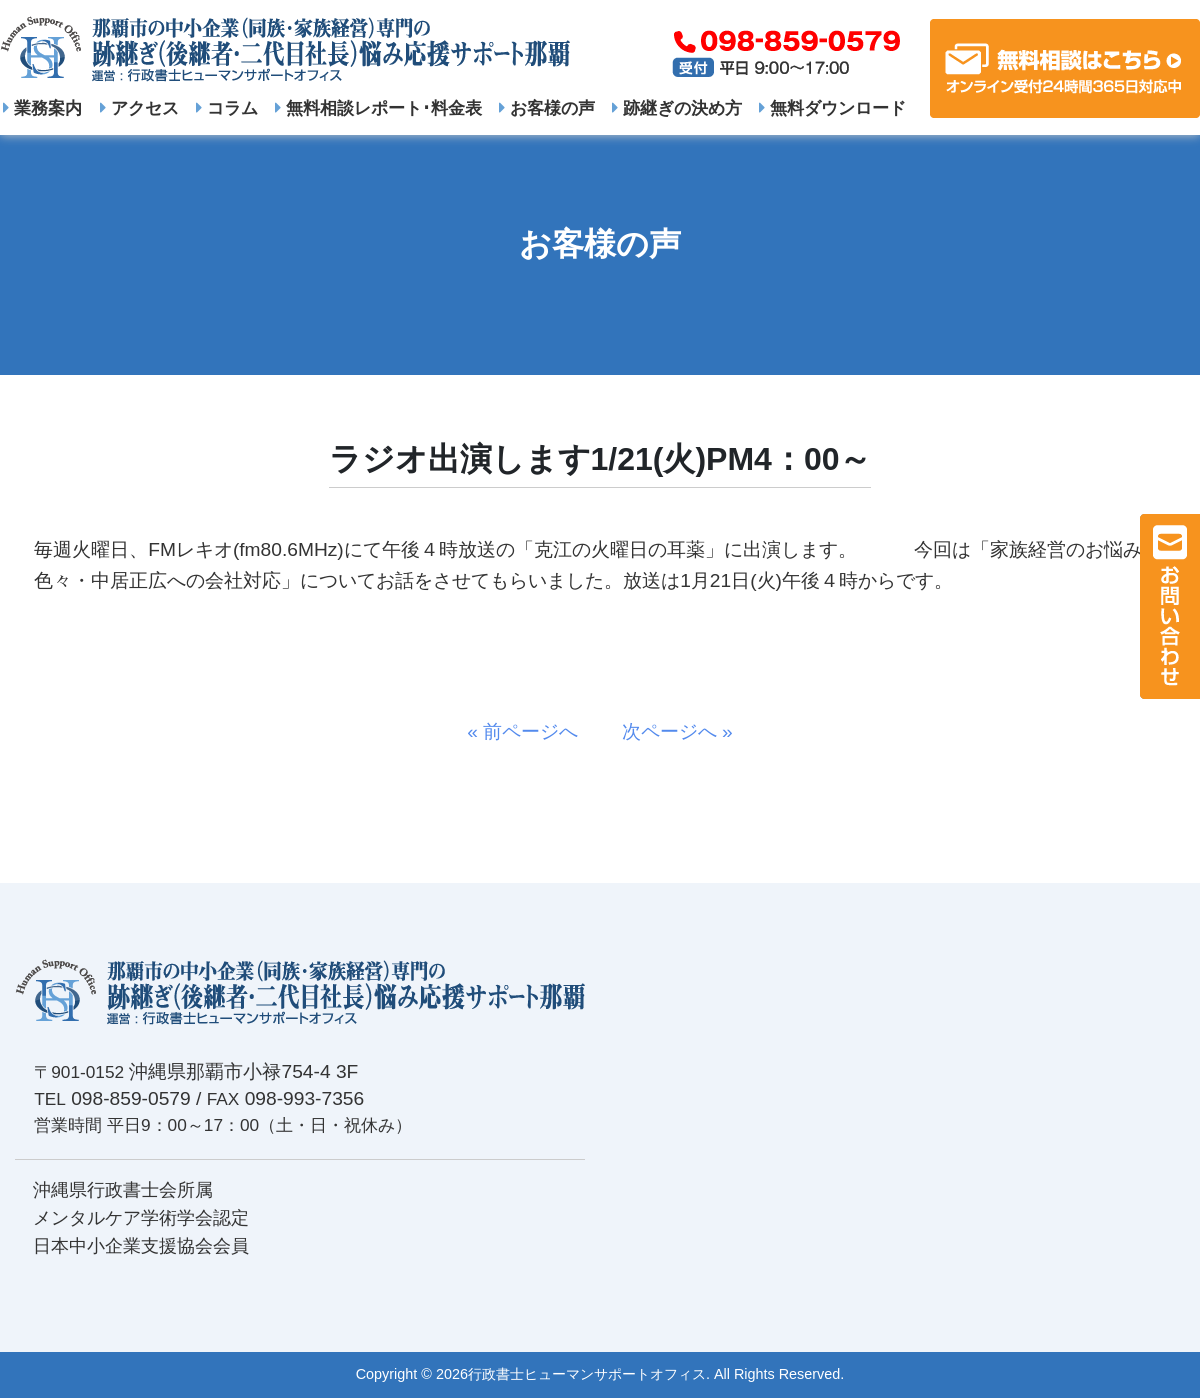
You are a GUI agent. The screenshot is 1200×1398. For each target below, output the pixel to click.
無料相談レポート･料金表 (378, 108)
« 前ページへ (532, 731)
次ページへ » (668, 731)
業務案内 (42, 108)
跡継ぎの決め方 (677, 108)
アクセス (139, 108)
